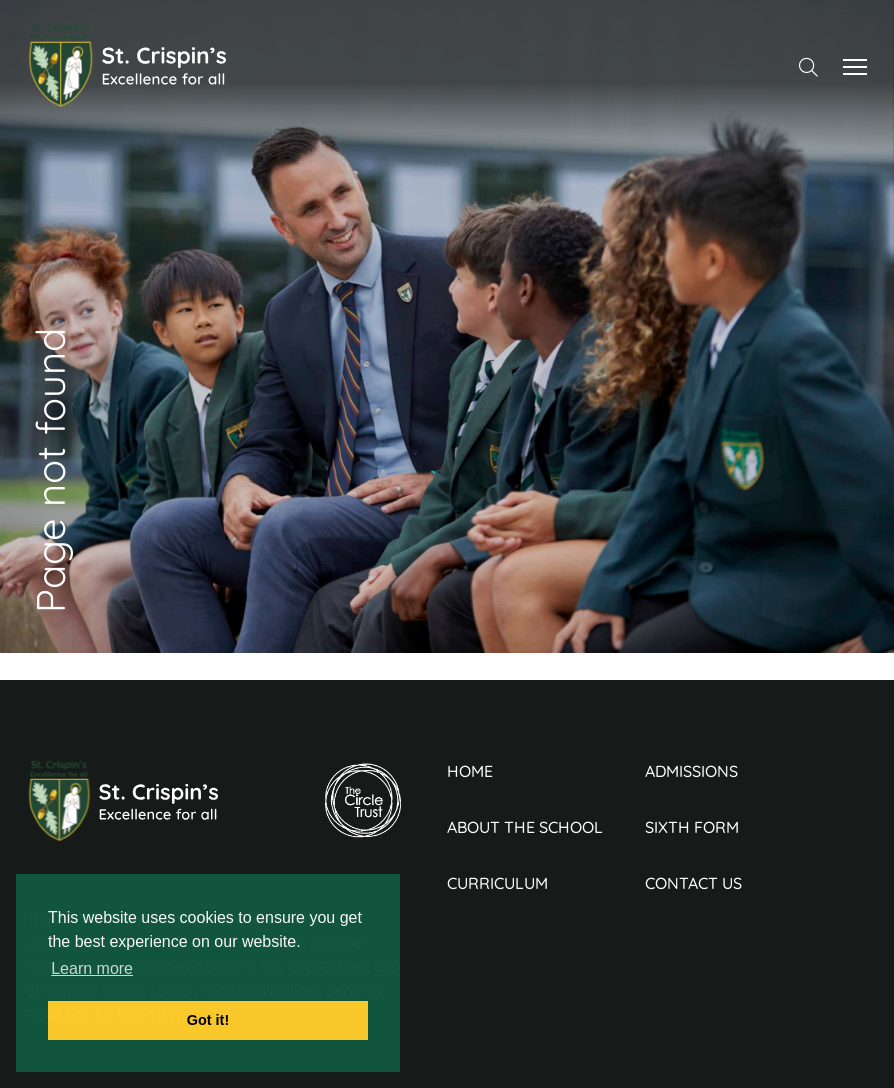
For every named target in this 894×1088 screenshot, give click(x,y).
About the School (525, 827)
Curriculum (497, 883)
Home (470, 771)
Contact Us (693, 883)
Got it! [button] (208, 1020)
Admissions (691, 771)
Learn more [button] (92, 968)
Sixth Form (692, 827)
